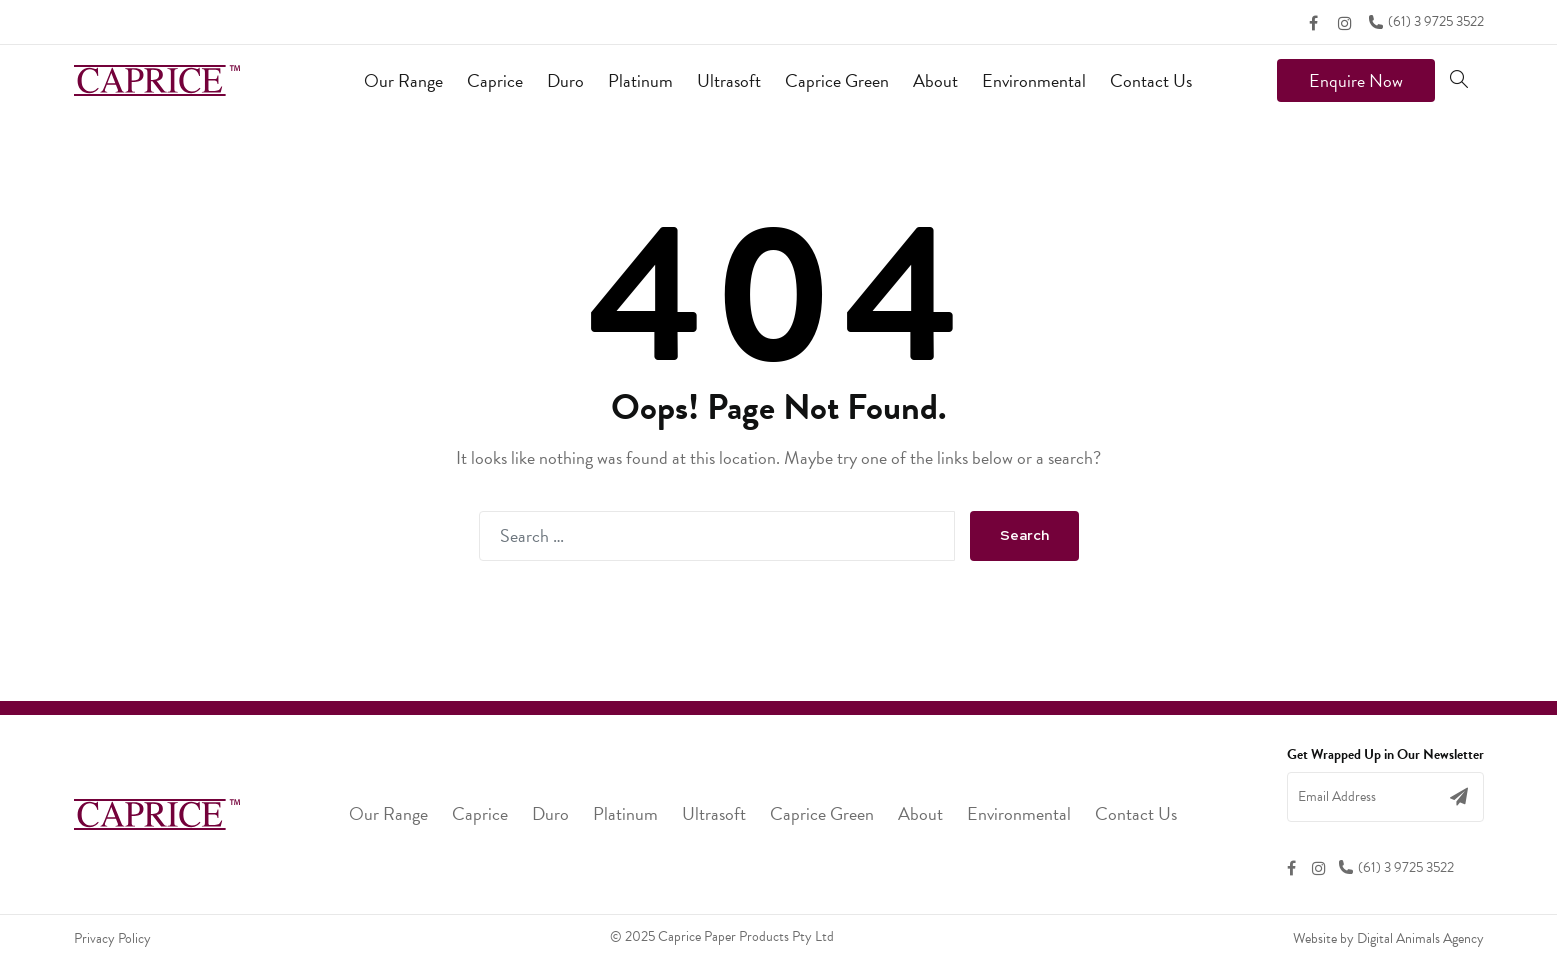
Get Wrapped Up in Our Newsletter (1385, 755)
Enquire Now (1356, 80)
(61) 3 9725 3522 (1426, 21)
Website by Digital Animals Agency (1388, 938)
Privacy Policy (112, 938)
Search (1024, 535)
